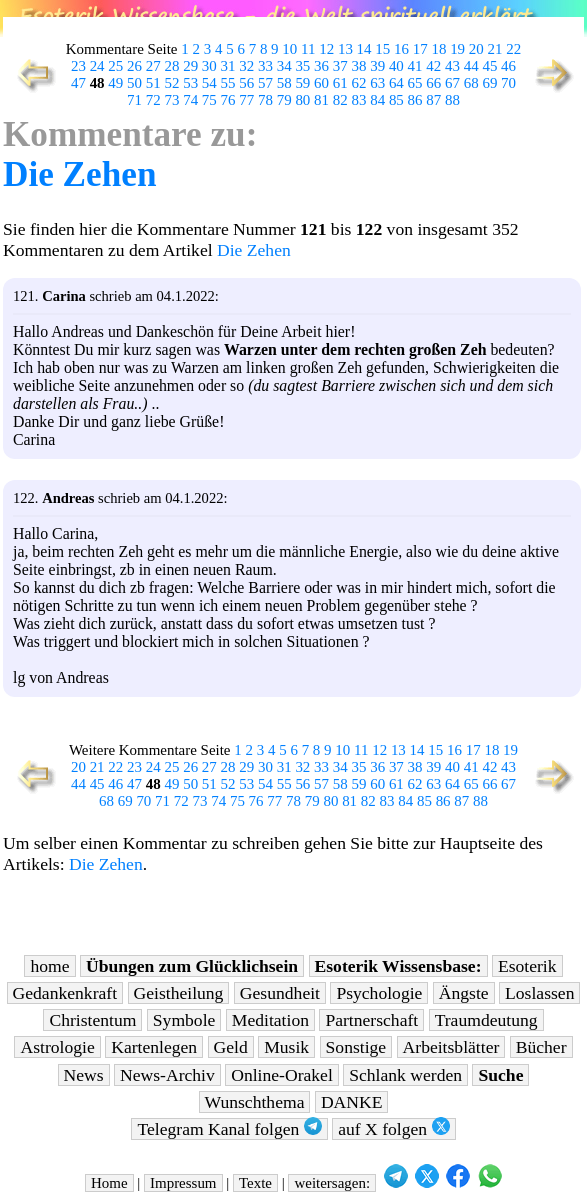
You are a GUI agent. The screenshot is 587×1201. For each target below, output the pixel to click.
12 (326, 49)
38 (358, 66)
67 (452, 83)
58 (284, 83)
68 (471, 83)
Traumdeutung (486, 1020)
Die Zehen (79, 174)
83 (358, 100)
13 (345, 49)
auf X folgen (393, 1128)
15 (382, 49)
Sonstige (356, 1047)
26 (134, 66)
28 (171, 66)
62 (358, 83)
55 (228, 83)
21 (495, 49)
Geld (231, 1047)
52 (171, 83)
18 (438, 49)
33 (265, 66)
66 (433, 83)
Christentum (92, 1020)
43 (452, 66)
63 (377, 83)
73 (171, 100)
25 (115, 66)
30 (209, 66)
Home (109, 1183)
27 (153, 66)
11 (308, 49)
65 (415, 83)
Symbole (184, 1020)
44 (471, 66)
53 (190, 83)
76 (228, 100)
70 (508, 83)
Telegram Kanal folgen (229, 1128)
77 (246, 100)
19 (457, 49)
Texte (255, 1183)
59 (302, 83)
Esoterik (527, 966)
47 (78, 83)
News (84, 1075)
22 (513, 49)
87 (433, 100)
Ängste (464, 993)
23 (78, 66)
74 (190, 100)
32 (246, 66)
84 (377, 100)
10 (289, 49)
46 (508, 66)
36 (321, 66)
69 (489, 83)
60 (321, 83)
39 (377, 66)
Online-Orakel (282, 1075)
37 (340, 66)
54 (209, 83)
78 (265, 100)
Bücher (541, 1047)
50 (134, 83)
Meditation (270, 1020)
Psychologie (379, 993)
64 (396, 83)
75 (209, 100)
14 (364, 49)
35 (302, 66)
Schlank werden (405, 1075)
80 (302, 100)
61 (340, 83)
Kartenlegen (154, 1047)
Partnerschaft (371, 1020)
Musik (286, 1047)
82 (340, 100)
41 (415, 66)
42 (433, 66)
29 (190, 66)
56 (246, 83)
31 (228, 66)
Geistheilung (179, 993)
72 (153, 100)
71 (134, 100)
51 (153, 83)
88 (452, 100)
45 (489, 66)
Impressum (183, 1183)
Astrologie (57, 1047)
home (49, 966)
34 (284, 66)
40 (396, 66)
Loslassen (539, 993)
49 (115, 83)
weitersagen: (332, 1183)
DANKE (352, 1102)
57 (265, 83)
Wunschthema (255, 1102)
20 (476, 49)
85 (396, 100)
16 (401, 49)
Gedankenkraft (65, 993)
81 (321, 100)
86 (415, 100)
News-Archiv (167, 1075)
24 (97, 66)
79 (284, 100)
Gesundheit (280, 993)
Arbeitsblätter (451, 1047)
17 (420, 49)
